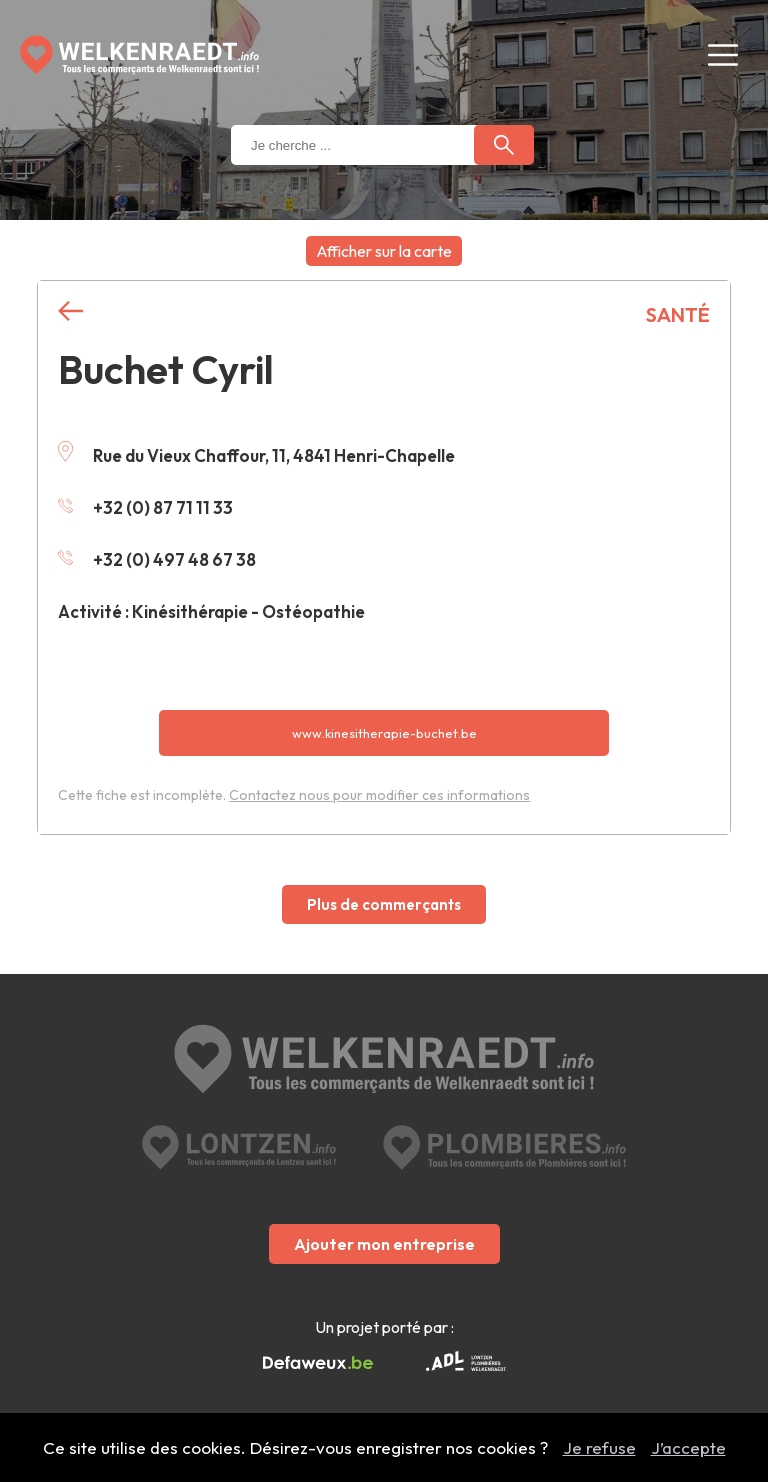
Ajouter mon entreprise (384, 1244)
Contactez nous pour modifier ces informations (379, 795)
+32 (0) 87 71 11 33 (145, 507)
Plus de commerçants (384, 904)
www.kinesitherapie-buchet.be (384, 733)
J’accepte (688, 1447)
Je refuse (599, 1447)
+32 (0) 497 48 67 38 (157, 559)
